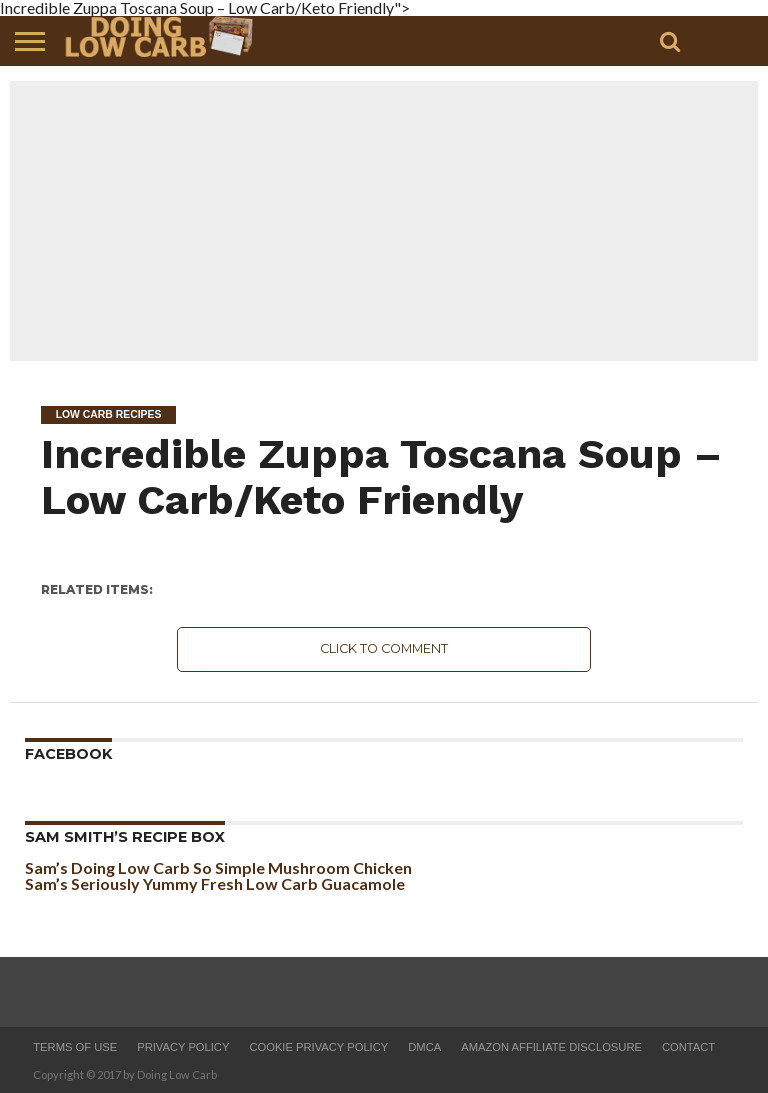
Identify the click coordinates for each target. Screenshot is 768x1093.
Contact (688, 1047)
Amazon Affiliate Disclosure (551, 1047)
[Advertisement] (384, 221)
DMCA (424, 1047)
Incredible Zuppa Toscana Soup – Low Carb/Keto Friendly (381, 476)
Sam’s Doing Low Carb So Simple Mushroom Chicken (218, 867)
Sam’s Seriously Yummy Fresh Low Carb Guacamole (215, 883)
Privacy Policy (183, 1047)
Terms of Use (75, 1047)
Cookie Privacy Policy (318, 1047)
